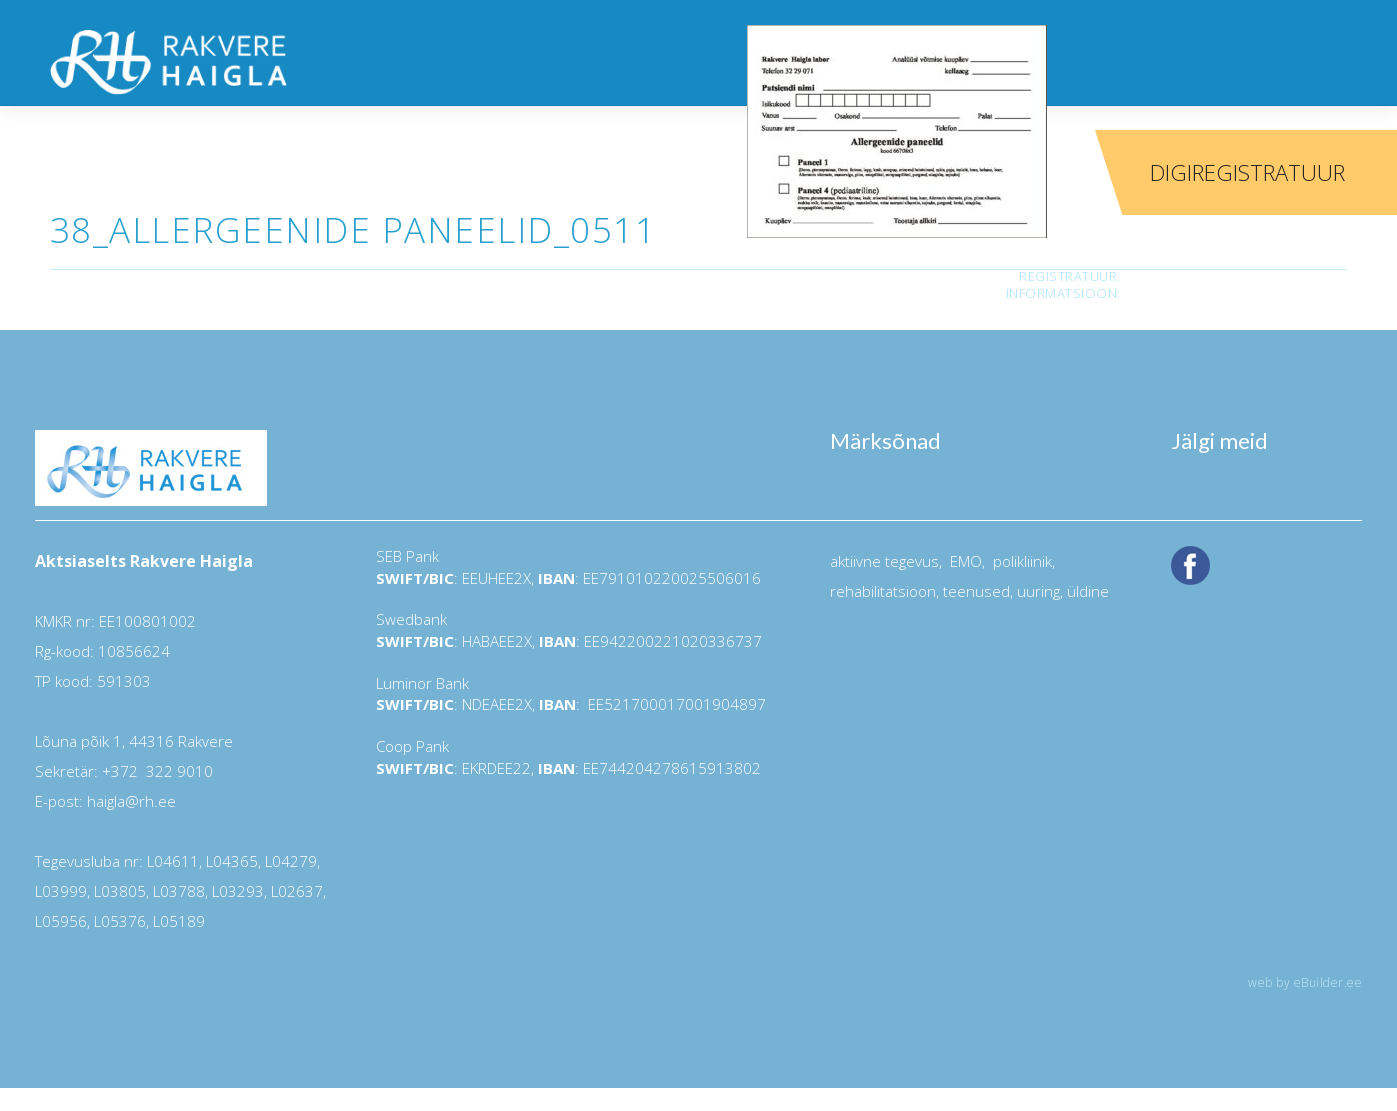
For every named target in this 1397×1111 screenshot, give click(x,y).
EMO (964, 561)
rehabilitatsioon (883, 591)
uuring (1038, 591)
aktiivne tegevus (884, 561)
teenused (974, 591)
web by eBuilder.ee (1305, 982)
